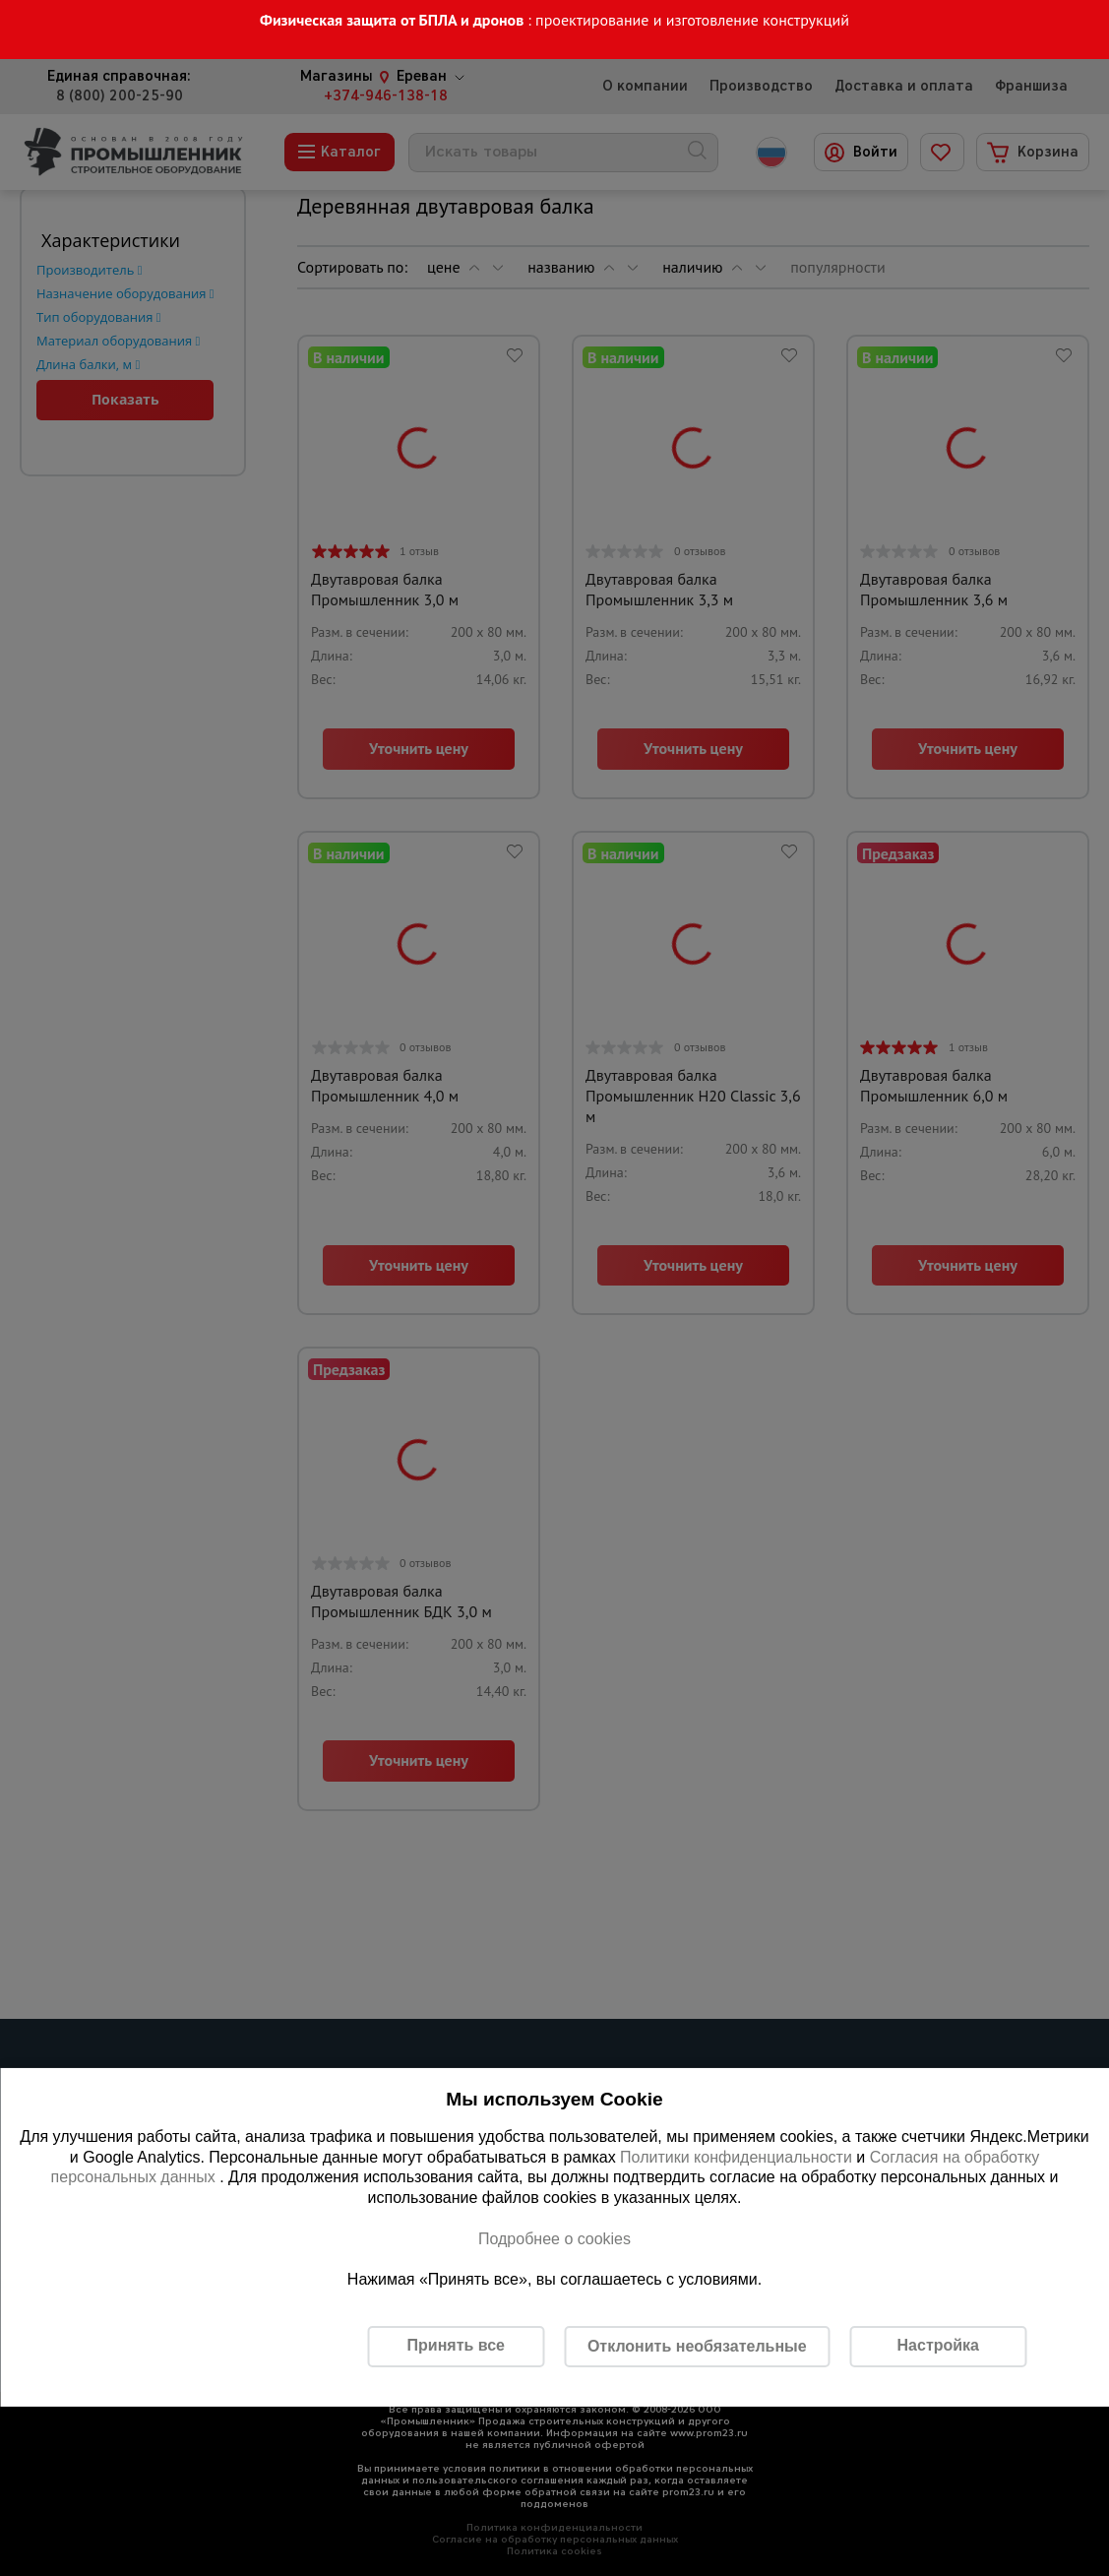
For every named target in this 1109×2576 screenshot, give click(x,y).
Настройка (938, 2345)
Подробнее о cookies (554, 2238)
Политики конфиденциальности (736, 2157)
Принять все (456, 2345)
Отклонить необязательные (697, 2346)
